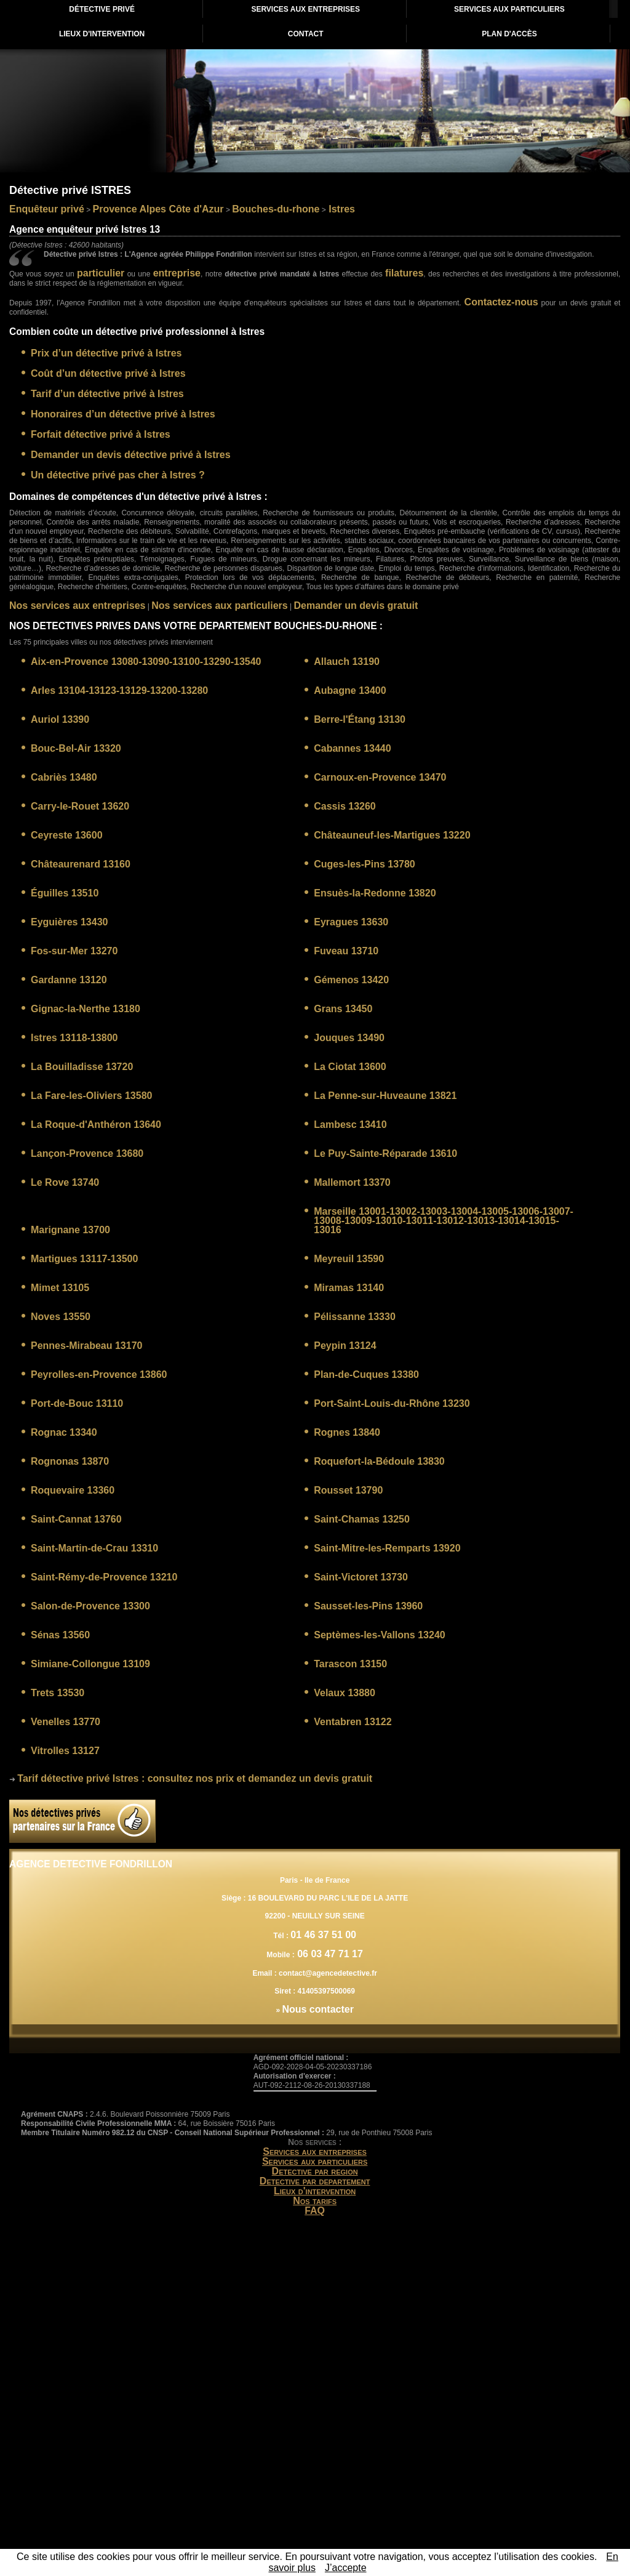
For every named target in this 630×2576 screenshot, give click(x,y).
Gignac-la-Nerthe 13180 (85, 1009)
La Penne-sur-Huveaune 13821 (385, 1095)
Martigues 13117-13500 (84, 1259)
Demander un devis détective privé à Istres (131, 454)
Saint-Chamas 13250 (362, 1519)
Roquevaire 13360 (72, 1490)
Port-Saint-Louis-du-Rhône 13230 (391, 1403)
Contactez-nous (501, 302)
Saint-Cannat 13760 (76, 1519)
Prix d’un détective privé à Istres (106, 353)
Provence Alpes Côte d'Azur (158, 209)
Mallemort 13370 (352, 1182)
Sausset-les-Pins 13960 (368, 1606)
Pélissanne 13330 (355, 1316)
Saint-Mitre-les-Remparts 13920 (387, 1548)
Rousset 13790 (348, 1490)
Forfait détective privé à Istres (100, 434)
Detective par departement (315, 2181)
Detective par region (315, 2171)
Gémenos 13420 (351, 980)
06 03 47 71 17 (329, 1954)
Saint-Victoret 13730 (361, 1577)
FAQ (315, 2210)
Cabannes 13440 (352, 748)
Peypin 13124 (345, 1345)
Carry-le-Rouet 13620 (80, 806)
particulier (100, 273)
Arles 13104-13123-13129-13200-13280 (119, 690)
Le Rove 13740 (65, 1182)
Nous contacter (317, 2009)
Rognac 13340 (64, 1432)
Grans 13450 (343, 1009)
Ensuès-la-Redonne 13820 (375, 893)
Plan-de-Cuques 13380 (366, 1374)
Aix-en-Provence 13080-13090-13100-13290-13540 (146, 661)
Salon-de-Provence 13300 (90, 1606)
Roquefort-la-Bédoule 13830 (379, 1461)
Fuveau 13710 (346, 951)
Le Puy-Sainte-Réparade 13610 (385, 1153)
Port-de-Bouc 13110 (77, 1403)
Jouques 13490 (349, 1037)
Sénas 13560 (60, 1635)
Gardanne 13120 (69, 980)
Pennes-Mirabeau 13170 (86, 1345)
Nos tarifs (315, 2201)
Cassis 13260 (345, 806)
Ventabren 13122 (352, 1722)
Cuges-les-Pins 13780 (364, 864)
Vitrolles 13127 (65, 1750)
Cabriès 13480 (64, 777)
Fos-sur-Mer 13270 (74, 951)
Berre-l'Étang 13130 (359, 719)
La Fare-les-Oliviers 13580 (91, 1095)
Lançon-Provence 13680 (87, 1153)
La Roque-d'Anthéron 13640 (96, 1124)
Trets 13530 (57, 1693)
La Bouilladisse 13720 (82, 1066)
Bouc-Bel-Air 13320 (76, 748)
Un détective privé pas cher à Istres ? (118, 475)
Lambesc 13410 (350, 1124)
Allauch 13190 (347, 661)
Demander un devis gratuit (356, 605)
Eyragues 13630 (351, 922)
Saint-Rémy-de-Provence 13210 (104, 1577)
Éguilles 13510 (64, 893)
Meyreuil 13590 (349, 1259)
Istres (340, 209)
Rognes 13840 (347, 1432)
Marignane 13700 (70, 1230)
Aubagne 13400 (350, 690)
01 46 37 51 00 (323, 1935)
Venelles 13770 (65, 1722)
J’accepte (346, 2567)
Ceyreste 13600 (67, 835)
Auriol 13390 (60, 719)
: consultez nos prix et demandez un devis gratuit (194, 1778)
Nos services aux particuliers (219, 605)
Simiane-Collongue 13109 (90, 1664)
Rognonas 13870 (70, 1461)
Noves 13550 (60, 1316)
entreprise (177, 273)
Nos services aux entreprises (77, 605)
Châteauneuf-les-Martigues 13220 (392, 835)
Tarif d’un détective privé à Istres (107, 393)
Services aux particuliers (314, 2161)
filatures (404, 273)
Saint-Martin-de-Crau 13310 (94, 1548)
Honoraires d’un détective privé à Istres (123, 414)
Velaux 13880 (344, 1693)
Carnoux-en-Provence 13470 (380, 777)
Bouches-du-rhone (275, 209)
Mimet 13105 (60, 1287)
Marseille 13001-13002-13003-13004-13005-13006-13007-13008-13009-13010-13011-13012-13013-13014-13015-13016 (443, 1220)
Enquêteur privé (46, 209)
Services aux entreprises (315, 2151)
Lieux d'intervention (315, 2191)
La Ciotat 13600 (350, 1066)
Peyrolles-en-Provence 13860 (99, 1374)
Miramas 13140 (349, 1287)
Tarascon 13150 (350, 1664)
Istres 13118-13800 (74, 1037)
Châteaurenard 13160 (80, 864)
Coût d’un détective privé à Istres (108, 373)
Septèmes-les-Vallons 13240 (379, 1635)
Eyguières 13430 (69, 922)
